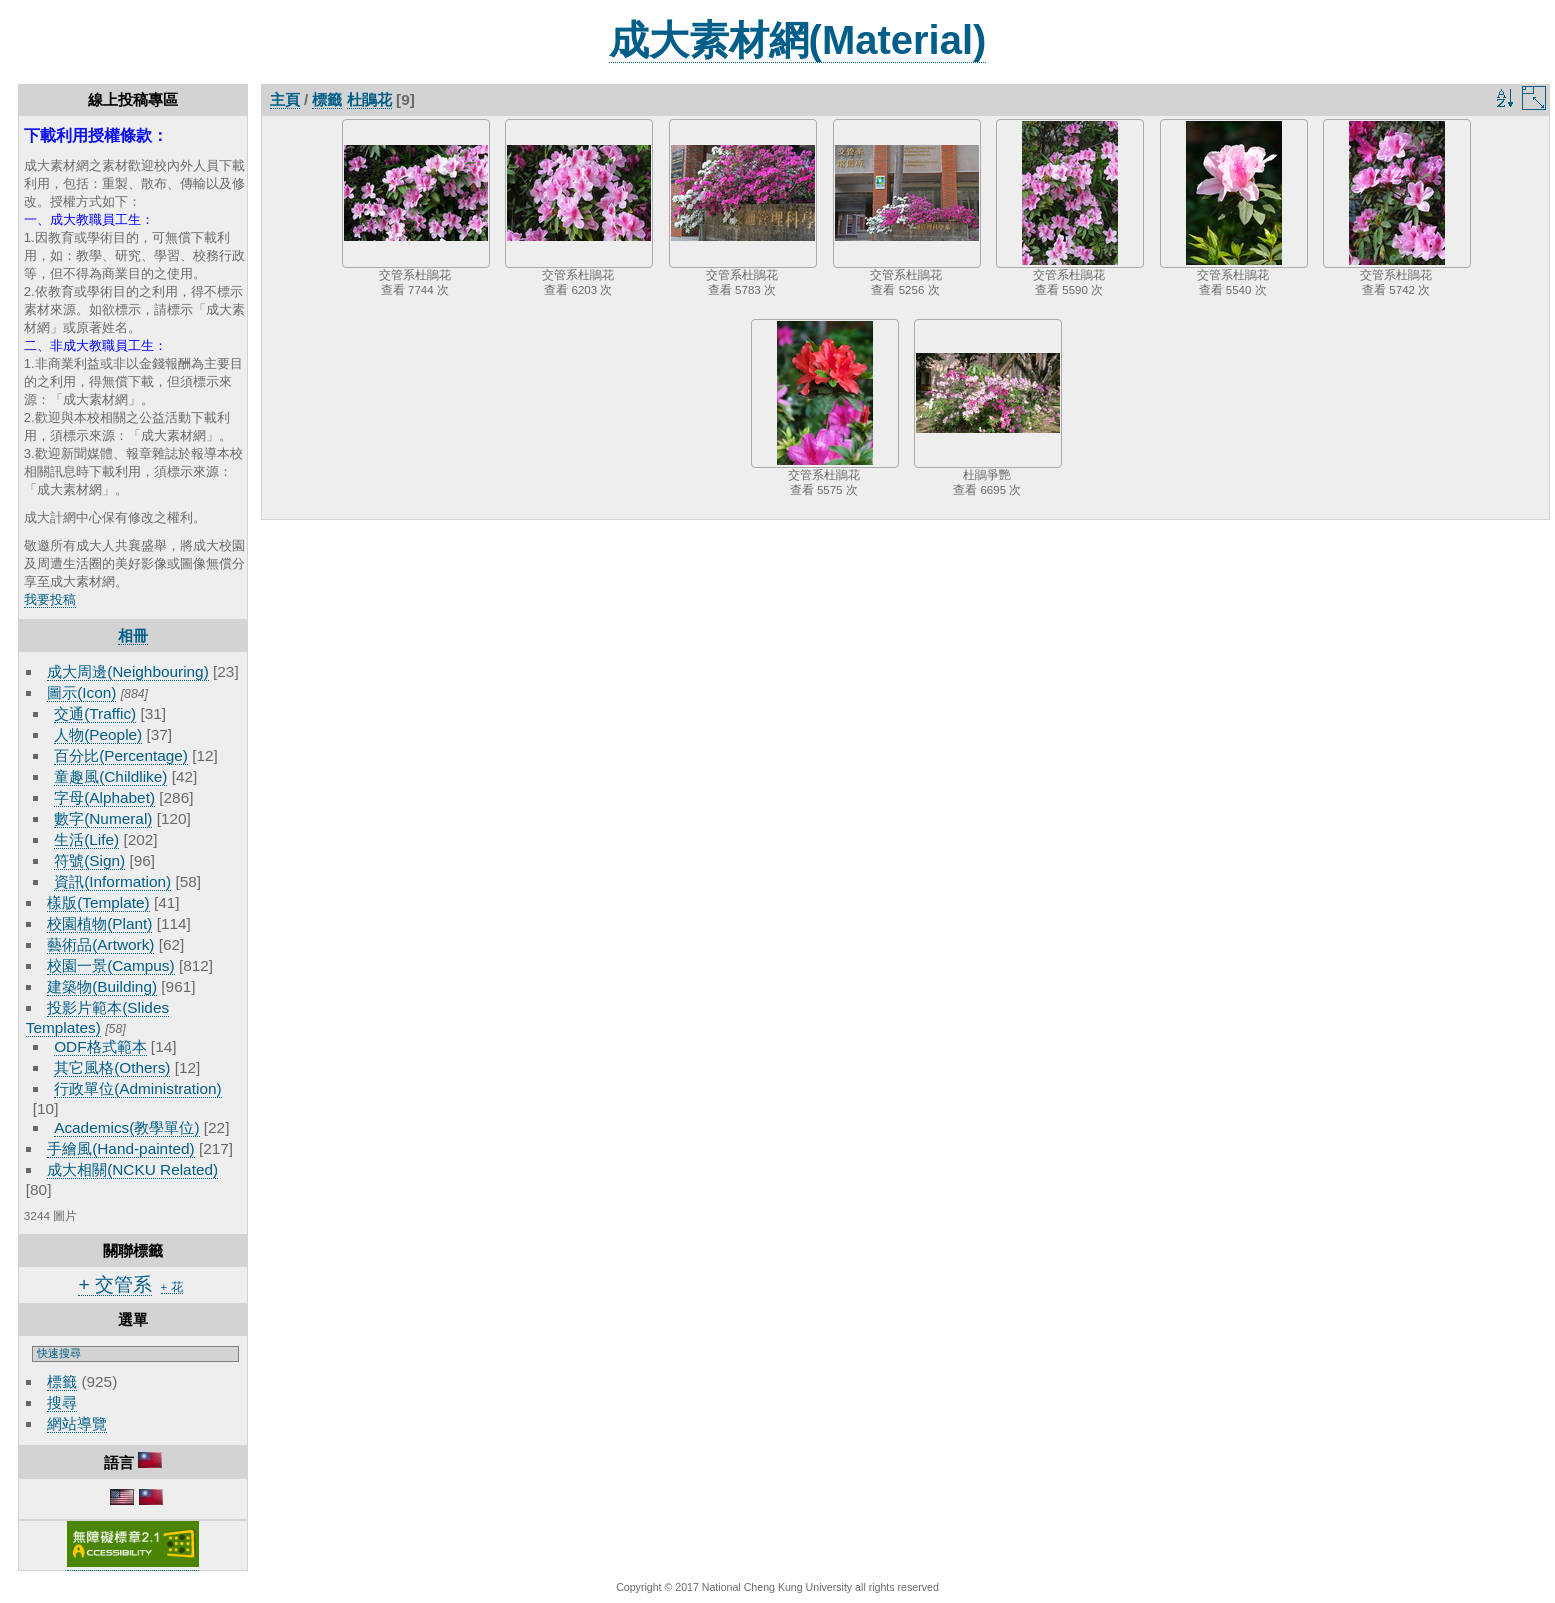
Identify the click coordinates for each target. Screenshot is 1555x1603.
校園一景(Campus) (110, 965)
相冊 (133, 635)
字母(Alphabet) (104, 797)
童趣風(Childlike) (110, 776)
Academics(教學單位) (126, 1127)
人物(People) (98, 734)
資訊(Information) (112, 881)
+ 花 (172, 1287)
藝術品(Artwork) (100, 944)
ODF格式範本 (100, 1046)
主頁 (285, 99)
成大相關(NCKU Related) (132, 1169)
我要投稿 (50, 599)
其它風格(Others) (112, 1067)
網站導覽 (77, 1423)
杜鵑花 (369, 99)
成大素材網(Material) (798, 40)
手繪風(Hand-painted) (120, 1148)
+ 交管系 (115, 1284)
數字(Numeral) (103, 818)
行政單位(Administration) (138, 1088)
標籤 (62, 1381)
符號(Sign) (89, 860)
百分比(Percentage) (121, 755)
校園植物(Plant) (99, 923)
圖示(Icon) (81, 692)
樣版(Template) (98, 902)
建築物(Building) (102, 986)
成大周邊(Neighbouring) (128, 671)
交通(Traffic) (95, 713)
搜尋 (62, 1402)
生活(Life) (86, 839)
